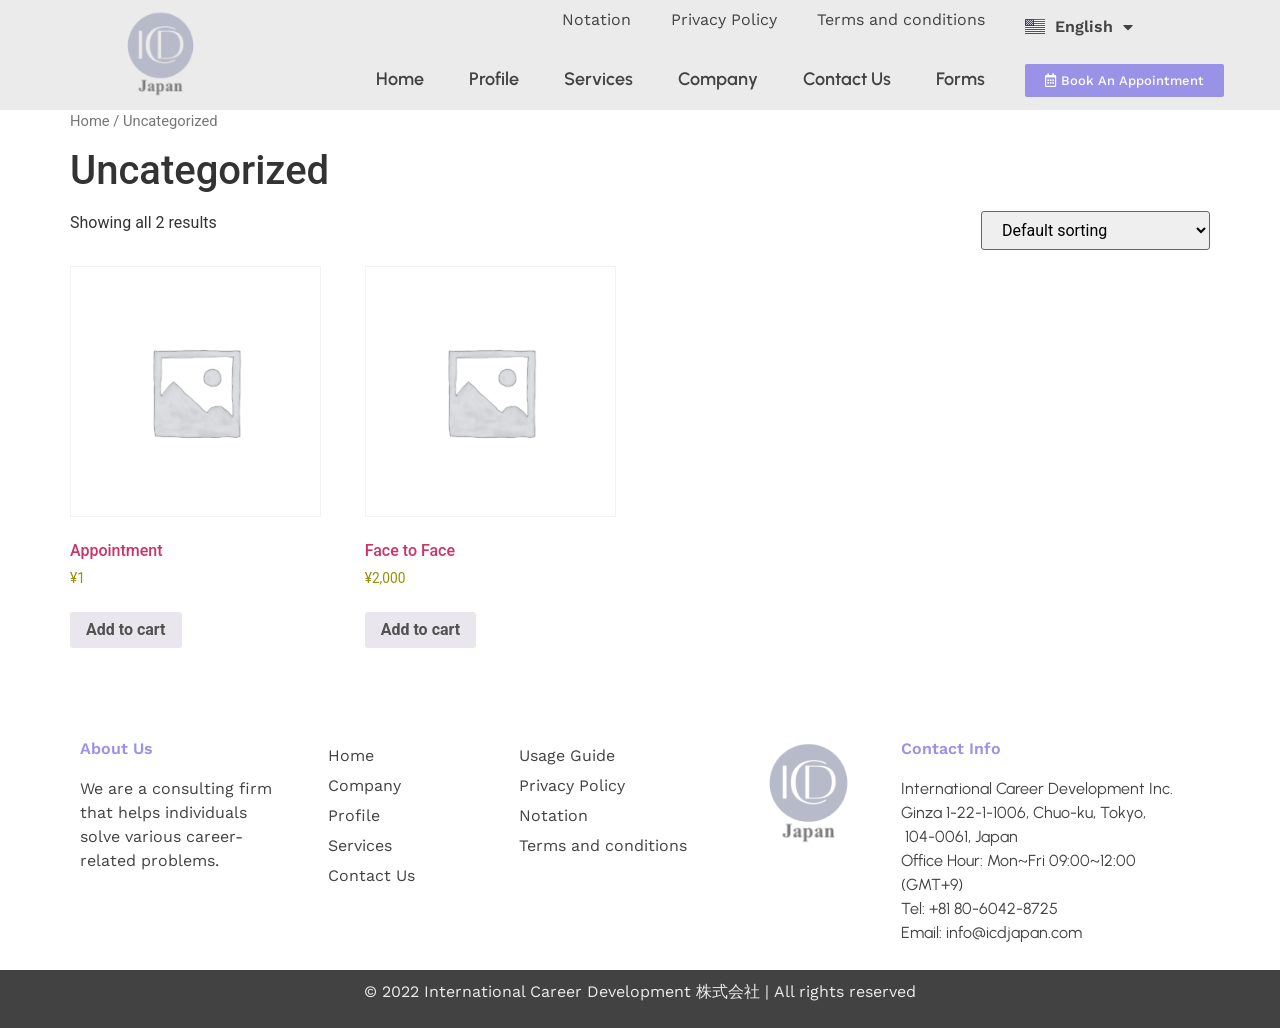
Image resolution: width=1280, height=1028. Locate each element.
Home (400, 79)
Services (598, 79)
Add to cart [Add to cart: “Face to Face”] (421, 629)
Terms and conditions (901, 19)
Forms (960, 79)
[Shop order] (1095, 230)
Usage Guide (567, 755)
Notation (596, 19)
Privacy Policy (724, 19)
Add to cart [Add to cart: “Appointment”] (126, 629)
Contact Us (847, 79)
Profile (494, 79)
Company (718, 79)
